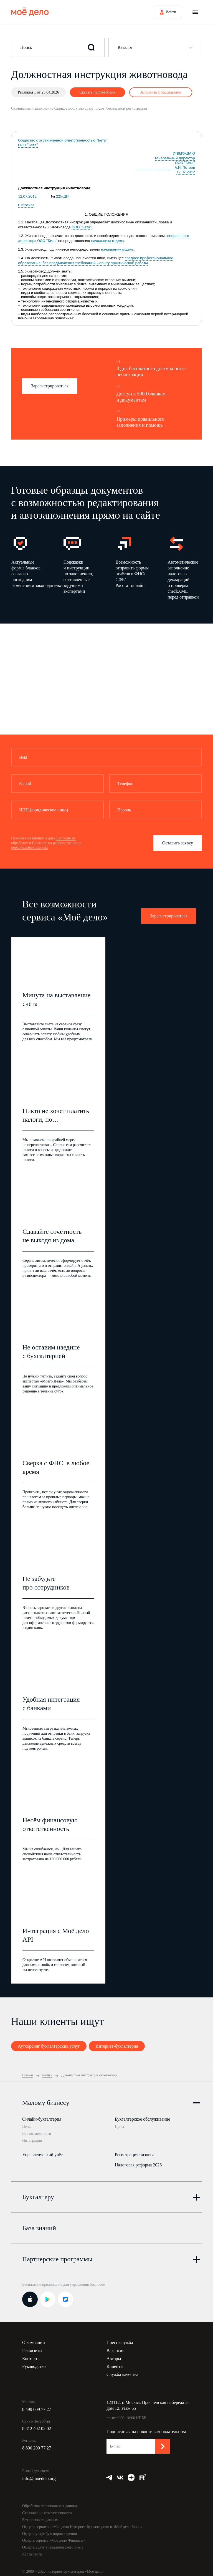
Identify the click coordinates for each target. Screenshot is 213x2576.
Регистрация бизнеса (134, 2152)
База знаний (39, 2223)
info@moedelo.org (39, 2473)
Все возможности (36, 2133)
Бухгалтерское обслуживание (142, 2119)
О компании (33, 2338)
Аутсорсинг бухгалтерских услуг (49, 2046)
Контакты (31, 2354)
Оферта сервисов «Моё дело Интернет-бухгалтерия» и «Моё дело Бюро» (82, 2522)
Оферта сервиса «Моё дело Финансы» (53, 2536)
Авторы (113, 2354)
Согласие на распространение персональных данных (46, 845)
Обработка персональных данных (50, 2501)
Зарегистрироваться (50, 386)
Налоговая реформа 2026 (138, 2162)
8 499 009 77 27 (36, 2405)
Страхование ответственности (47, 2508)
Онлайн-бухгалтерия (41, 2119)
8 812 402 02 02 (36, 2424)
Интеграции (32, 2140)
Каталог (125, 47)
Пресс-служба (119, 2338)
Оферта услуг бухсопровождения (49, 2529)
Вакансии (115, 2346)
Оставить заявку (177, 843)
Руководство (34, 2362)
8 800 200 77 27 (36, 2443)
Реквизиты (32, 2346)
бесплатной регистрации (126, 108)
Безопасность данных (40, 2515)
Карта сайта (32, 2550)
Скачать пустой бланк (97, 92)
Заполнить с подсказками (160, 92)
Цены (26, 2127)
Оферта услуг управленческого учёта (52, 2543)
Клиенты (114, 2362)
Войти (171, 12)
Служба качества (122, 2370)
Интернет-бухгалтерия (116, 2046)
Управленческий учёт (42, 2152)
